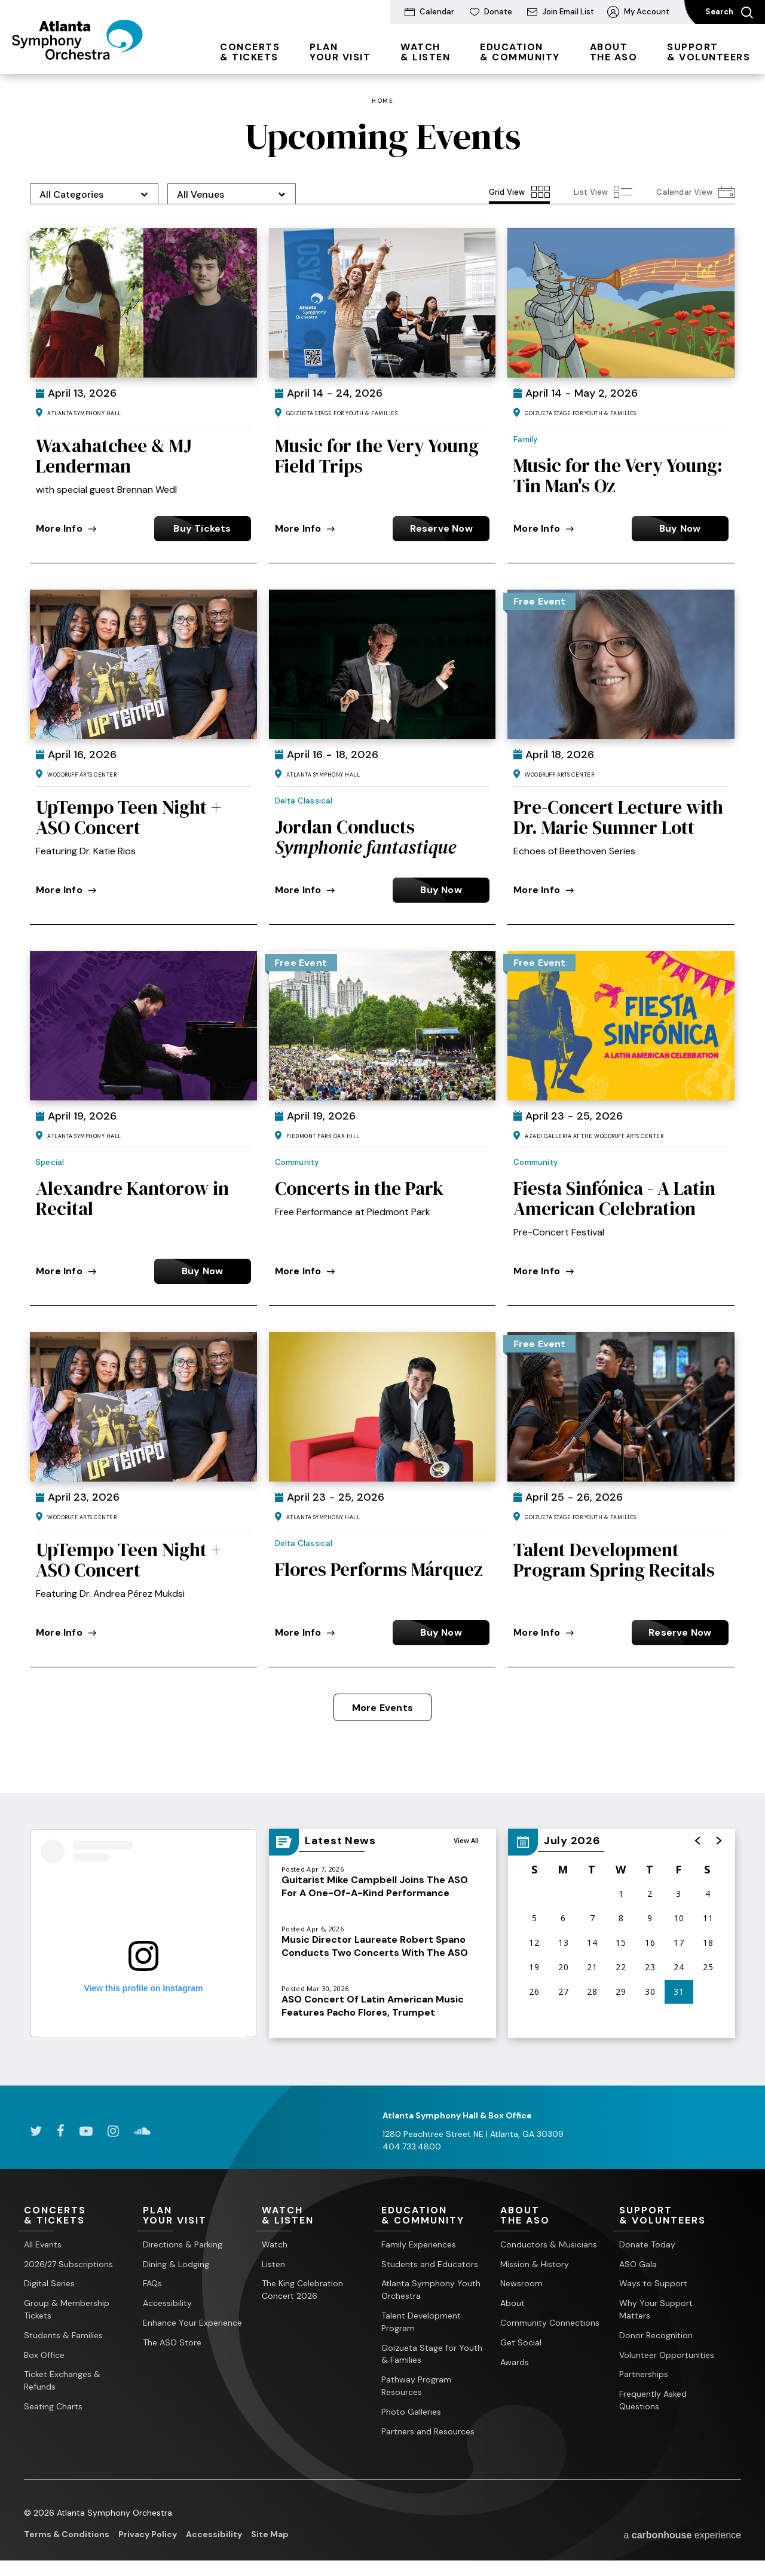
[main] (382, 1080)
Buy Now (679, 528)
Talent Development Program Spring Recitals (614, 1560)
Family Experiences (418, 2244)
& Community (520, 52)
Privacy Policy (147, 2534)
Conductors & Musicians (548, 2244)
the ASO (614, 52)
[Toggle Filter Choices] (94, 193)
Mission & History (534, 2264)
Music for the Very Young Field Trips (377, 456)
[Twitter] (36, 2131)
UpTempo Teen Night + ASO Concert (128, 817)
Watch (274, 2244)
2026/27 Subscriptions (68, 2264)
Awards (514, 2362)
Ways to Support (653, 2283)
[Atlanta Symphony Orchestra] (77, 55)
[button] (698, 1840)
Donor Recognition (656, 2335)
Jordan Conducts (365, 837)
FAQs (152, 2283)
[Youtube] (86, 2131)
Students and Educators (429, 2264)
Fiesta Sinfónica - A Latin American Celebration (614, 1198)
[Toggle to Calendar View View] (695, 192)
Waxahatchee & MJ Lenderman (114, 456)
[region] (621, 1933)
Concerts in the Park (359, 1188)
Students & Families (63, 2335)
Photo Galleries (411, 2411)
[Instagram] (113, 2131)
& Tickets (250, 52)
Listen (273, 2264)
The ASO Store (172, 2342)
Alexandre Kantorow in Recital (132, 1198)
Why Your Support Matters (656, 2309)
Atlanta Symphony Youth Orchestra (431, 2289)
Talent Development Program (421, 2321)
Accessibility (167, 2303)
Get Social (520, 2342)
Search (729, 13)
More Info (66, 528)
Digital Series (49, 2283)
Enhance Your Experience (192, 2322)
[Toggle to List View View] (603, 192)
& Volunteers (708, 52)
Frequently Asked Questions (653, 2400)
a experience (682, 2535)
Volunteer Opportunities (666, 2355)
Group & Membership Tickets (66, 2309)
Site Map (270, 2534)
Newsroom (521, 2283)
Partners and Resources (428, 2431)
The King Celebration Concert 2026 (302, 2289)
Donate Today (647, 2244)
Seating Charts (53, 2406)
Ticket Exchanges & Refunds (62, 2380)
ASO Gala (638, 2264)
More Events (382, 1707)
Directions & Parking (182, 2244)
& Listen (425, 52)
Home (382, 101)
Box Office (44, 2355)
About (512, 2303)
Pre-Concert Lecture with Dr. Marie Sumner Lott (618, 817)
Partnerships (643, 2374)
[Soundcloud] (142, 2131)
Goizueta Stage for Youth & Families (431, 2354)
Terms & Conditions (66, 2534)
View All (466, 1840)
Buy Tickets (202, 528)
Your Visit (340, 52)
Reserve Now (441, 528)
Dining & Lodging (176, 2264)
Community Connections (549, 2322)
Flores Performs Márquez (379, 1569)
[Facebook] (61, 2131)
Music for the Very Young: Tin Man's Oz (618, 475)
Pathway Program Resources (416, 2385)
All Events (43, 2244)
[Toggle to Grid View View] (519, 192)
